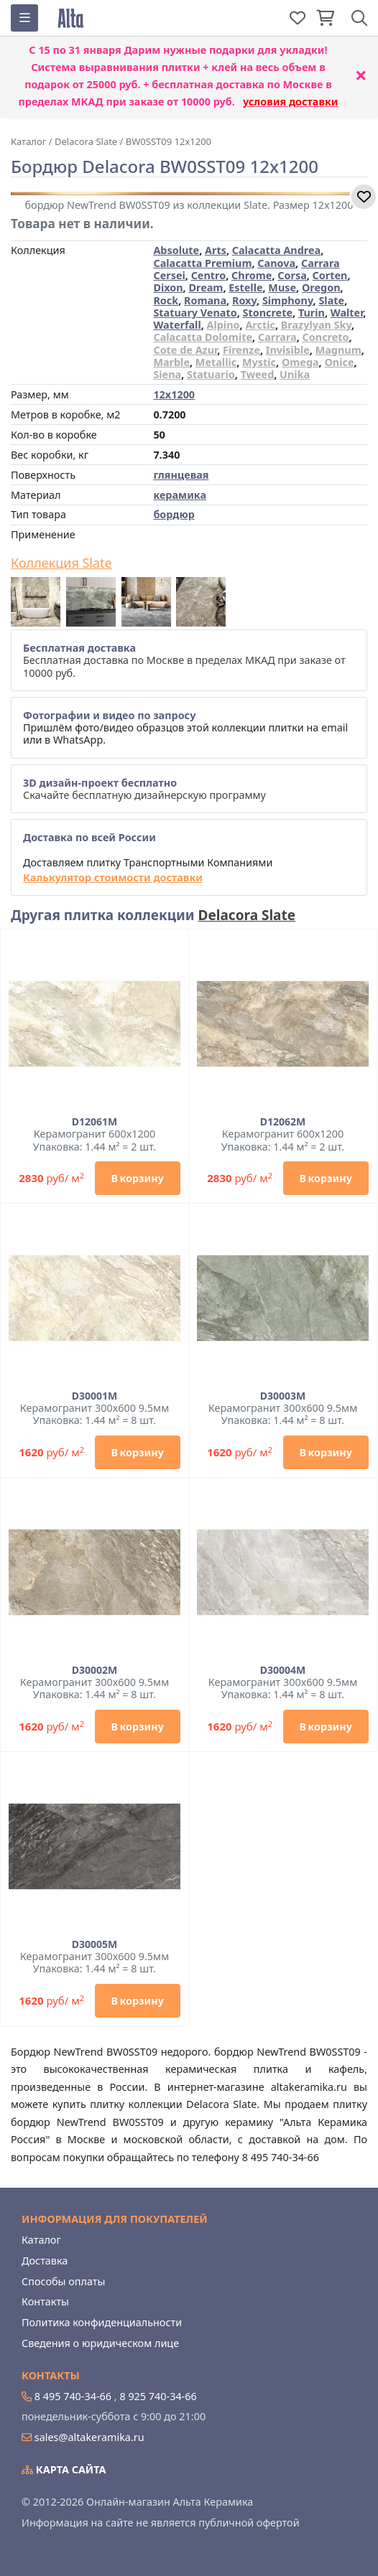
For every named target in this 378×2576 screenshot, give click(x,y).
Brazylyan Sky (316, 325)
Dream (205, 287)
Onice (339, 362)
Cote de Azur (185, 350)
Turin (311, 312)
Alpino (223, 325)
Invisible (288, 350)
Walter (347, 312)
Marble (171, 362)
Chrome (251, 275)
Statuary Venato (194, 312)
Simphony (287, 300)
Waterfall (176, 325)
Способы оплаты (63, 2281)
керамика (179, 495)
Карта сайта (64, 2469)
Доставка (45, 2260)
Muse (282, 287)
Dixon (168, 287)
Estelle (245, 287)
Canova (276, 263)
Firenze (241, 350)
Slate (331, 300)
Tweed (258, 374)
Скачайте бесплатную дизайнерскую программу (144, 789)
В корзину (137, 1178)
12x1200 (174, 394)
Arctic (260, 325)
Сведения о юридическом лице (100, 2343)
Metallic (215, 362)
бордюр (173, 514)
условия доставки (290, 101)
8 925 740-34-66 (157, 2396)
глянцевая (180, 475)
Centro (208, 275)
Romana (205, 300)
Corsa (292, 275)
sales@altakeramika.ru (89, 2437)
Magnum (338, 350)
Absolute (176, 250)
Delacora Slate (247, 915)
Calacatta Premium (202, 263)
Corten (330, 275)
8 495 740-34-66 (72, 2396)
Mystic (259, 362)
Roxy (244, 300)
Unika (295, 374)
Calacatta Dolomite (202, 337)
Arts (215, 250)
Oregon (321, 287)
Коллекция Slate (61, 563)
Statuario (211, 374)
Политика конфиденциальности (102, 2322)
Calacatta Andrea (276, 250)
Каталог (41, 2240)
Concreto (326, 337)
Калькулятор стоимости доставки (113, 877)
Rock (165, 300)
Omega (300, 362)
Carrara (277, 337)
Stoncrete (268, 312)
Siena (167, 374)
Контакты (45, 2301)
